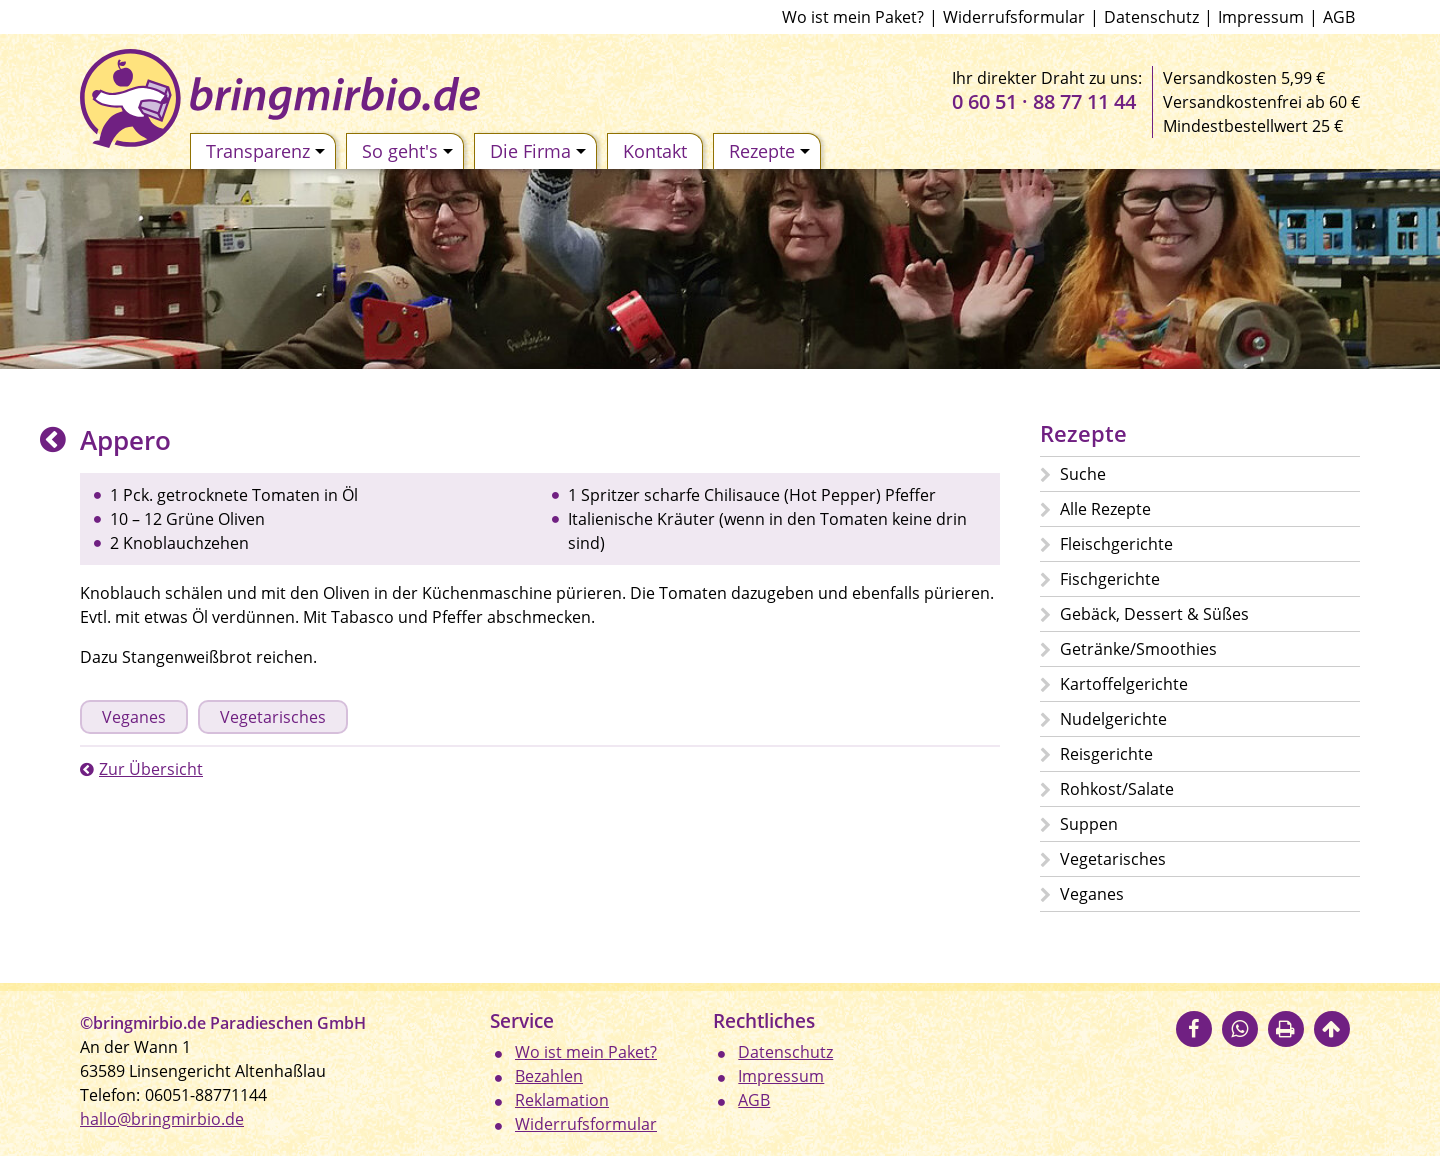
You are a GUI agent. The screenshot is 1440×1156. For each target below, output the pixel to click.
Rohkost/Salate (1117, 789)
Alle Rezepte (1105, 509)
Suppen (1089, 824)
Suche (1083, 474)
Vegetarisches (273, 717)
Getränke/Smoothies (1138, 649)
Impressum (1261, 17)
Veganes (134, 717)
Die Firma (538, 151)
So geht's (407, 151)
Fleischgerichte (1116, 544)
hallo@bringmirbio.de (162, 1119)
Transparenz (265, 151)
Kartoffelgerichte (1124, 684)
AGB (1339, 17)
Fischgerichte (1110, 579)
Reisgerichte (1106, 754)
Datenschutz (1151, 17)
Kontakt (655, 151)
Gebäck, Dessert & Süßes (1154, 614)
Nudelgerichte (1113, 719)
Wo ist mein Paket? (853, 17)
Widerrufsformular (1014, 17)
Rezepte (769, 151)
